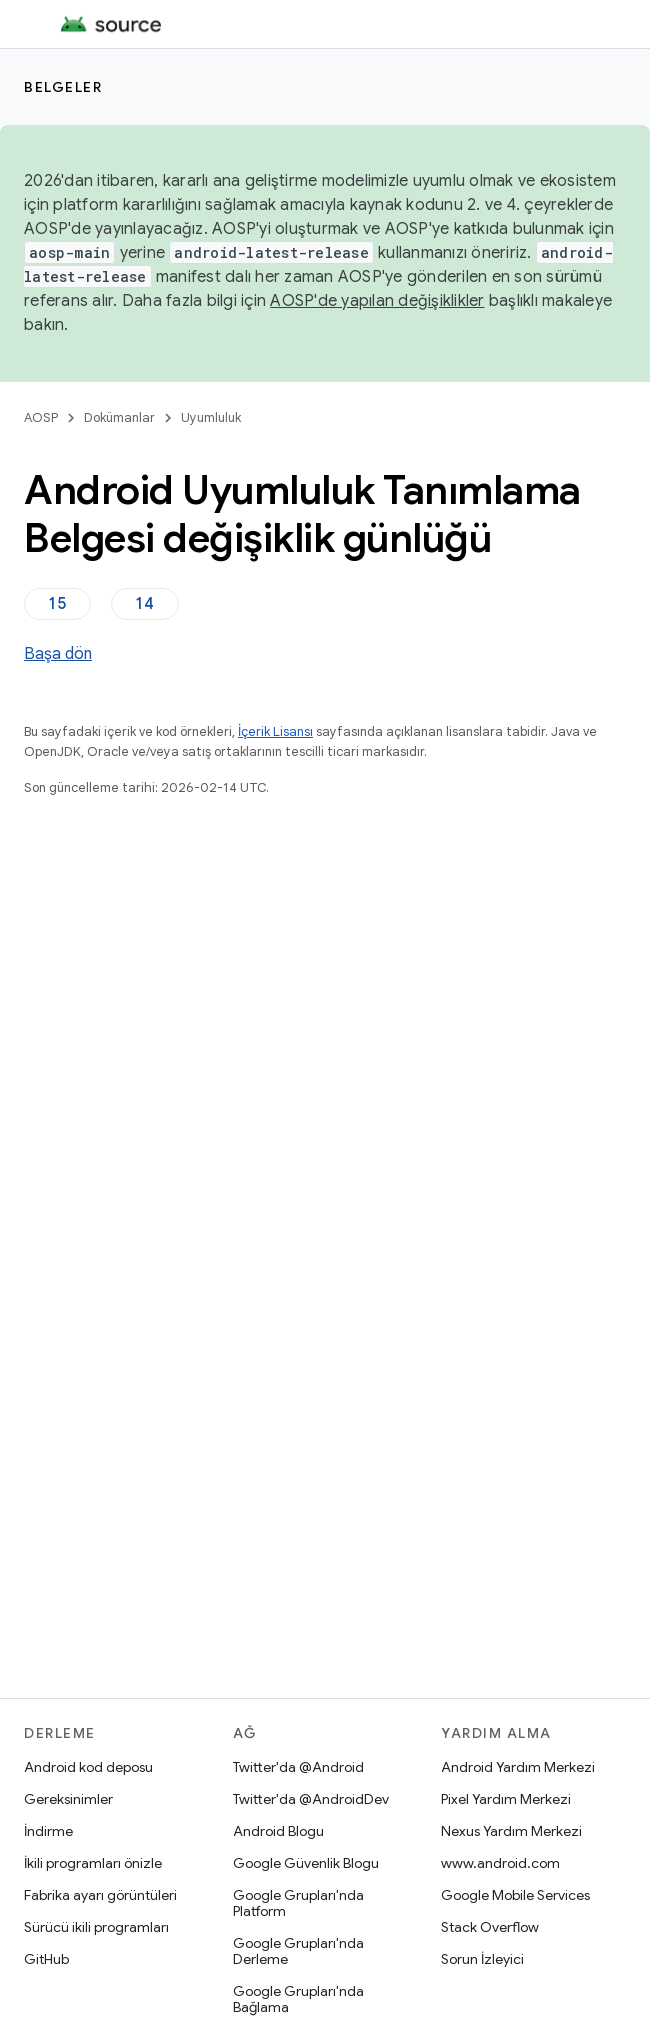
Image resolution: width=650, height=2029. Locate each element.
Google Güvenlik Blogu (306, 1863)
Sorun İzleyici (482, 1959)
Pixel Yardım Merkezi (506, 1799)
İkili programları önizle (93, 1863)
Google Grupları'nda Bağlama (298, 1999)
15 (57, 604)
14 (145, 604)
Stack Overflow (490, 1927)
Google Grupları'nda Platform (298, 1903)
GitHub (46, 1959)
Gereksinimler (68, 1799)
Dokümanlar (119, 417)
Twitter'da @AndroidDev (311, 1799)
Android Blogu (278, 1831)
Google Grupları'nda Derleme (298, 1951)
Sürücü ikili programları (96, 1927)
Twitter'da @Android (298, 1767)
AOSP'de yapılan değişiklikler (377, 301)
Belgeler (63, 87)
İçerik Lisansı (275, 731)
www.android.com (500, 1863)
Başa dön (58, 654)
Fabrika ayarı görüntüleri (100, 1895)
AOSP (41, 417)
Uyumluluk (211, 417)
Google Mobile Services (515, 1895)
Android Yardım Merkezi (518, 1767)
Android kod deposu (88, 1767)
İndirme (48, 1831)
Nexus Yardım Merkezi (511, 1831)
